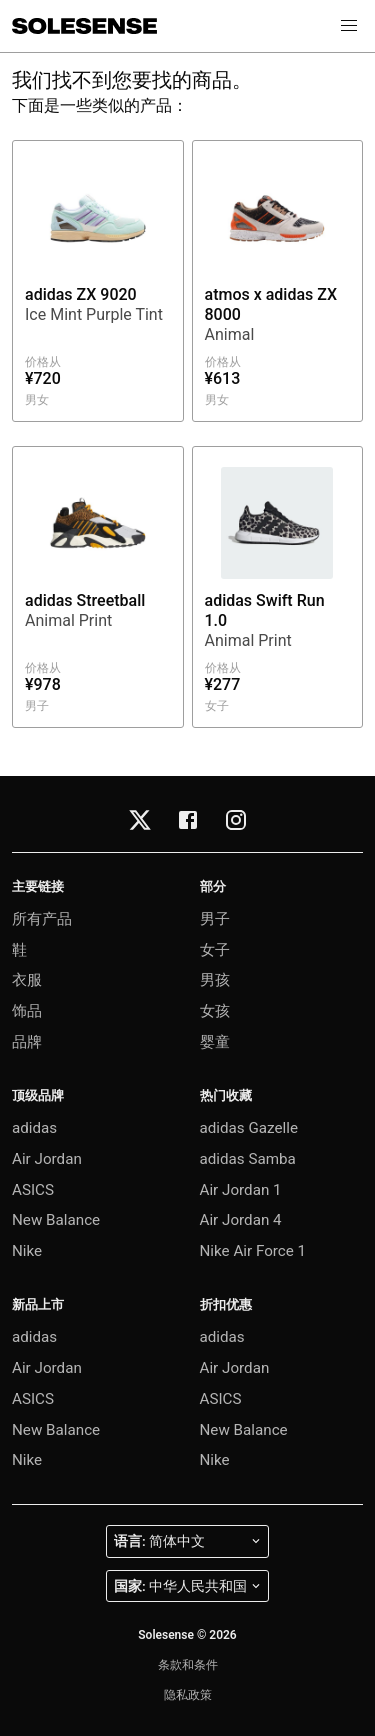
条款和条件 (188, 1665)
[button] (349, 26)
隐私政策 (188, 1695)
